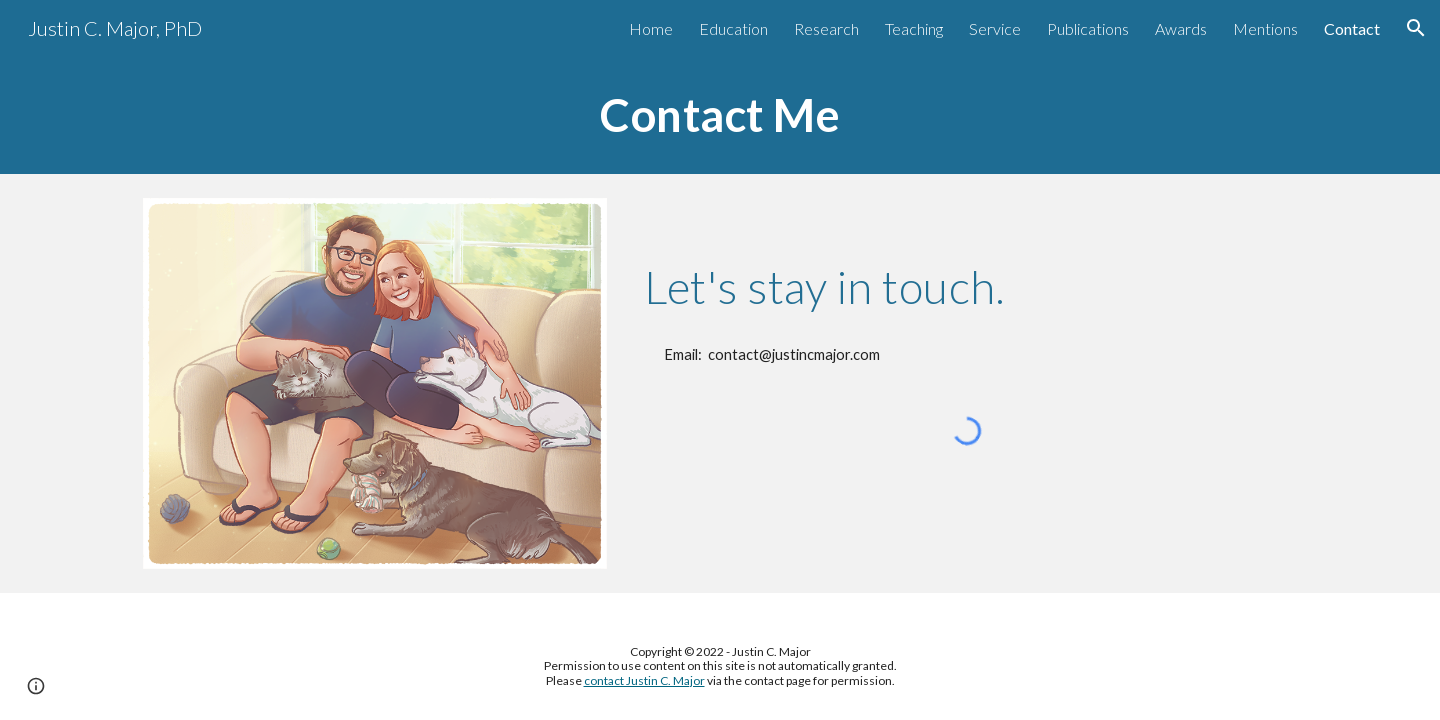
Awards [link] (1181, 28)
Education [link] (733, 28)
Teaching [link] (914, 28)
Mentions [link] (1265, 28)
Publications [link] (1088, 28)
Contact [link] (1352, 28)
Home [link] (651, 28)
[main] (720, 115)
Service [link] (995, 28)
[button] (1416, 28)
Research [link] (826, 28)
